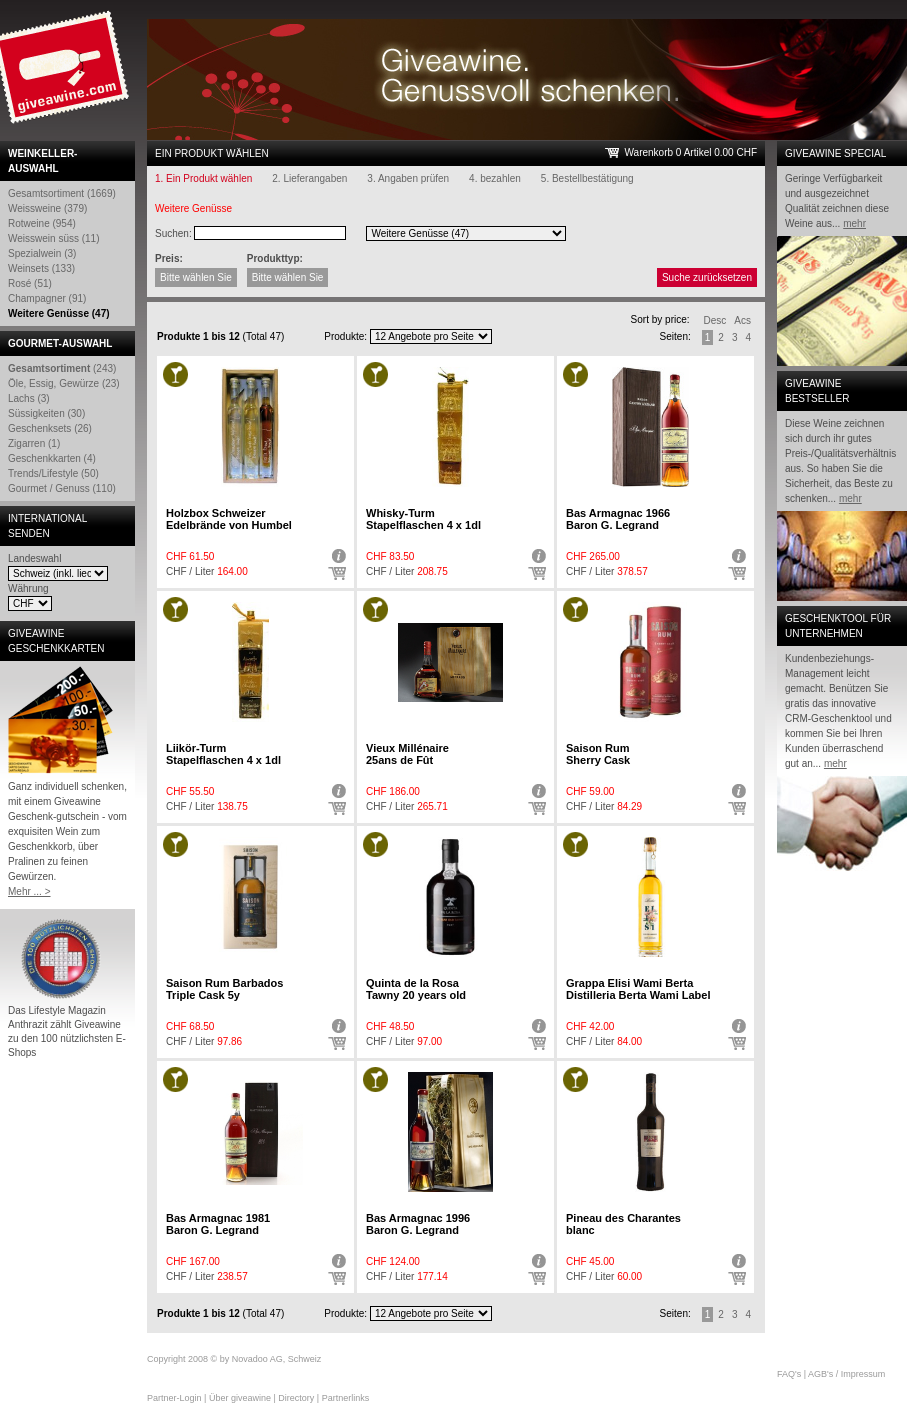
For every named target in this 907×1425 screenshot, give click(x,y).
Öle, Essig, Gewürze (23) (64, 383)
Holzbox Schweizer (229, 519)
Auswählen (337, 574)
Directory (296, 1398)
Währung (28, 588)
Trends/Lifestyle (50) (53, 473)
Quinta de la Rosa (416, 989)
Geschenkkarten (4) (52, 458)
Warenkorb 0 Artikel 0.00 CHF (691, 152)
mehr (854, 223)
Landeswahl (34, 558)
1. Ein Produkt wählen (203, 178)
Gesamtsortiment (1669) (62, 193)
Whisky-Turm (423, 519)
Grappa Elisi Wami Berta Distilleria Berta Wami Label (638, 989)
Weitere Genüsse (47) (59, 313)
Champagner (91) (47, 298)
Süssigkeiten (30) (46, 413)
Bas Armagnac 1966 (618, 519)
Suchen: (173, 233)
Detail (337, 556)
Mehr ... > (29, 891)
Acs (742, 320)
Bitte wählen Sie (196, 277)
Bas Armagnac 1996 (418, 1224)
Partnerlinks (346, 1398)
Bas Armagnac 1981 (218, 1224)
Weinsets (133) (41, 268)
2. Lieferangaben (309, 178)
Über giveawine (240, 1398)
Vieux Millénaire (407, 754)
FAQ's (789, 1374)
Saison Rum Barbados (224, 989)
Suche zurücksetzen (707, 277)
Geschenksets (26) (50, 428)
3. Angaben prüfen (408, 178)
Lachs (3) (29, 398)
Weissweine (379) (47, 208)
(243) (62, 368)
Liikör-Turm (223, 754)
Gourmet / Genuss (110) (62, 488)
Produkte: (345, 336)
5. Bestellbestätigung (587, 178)
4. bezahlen (495, 178)
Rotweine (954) (42, 223)
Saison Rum (598, 754)
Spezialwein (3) (42, 253)
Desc (715, 320)
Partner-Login (174, 1398)
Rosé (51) (30, 283)
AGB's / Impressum (846, 1374)
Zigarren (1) (34, 443)
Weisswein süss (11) (54, 238)
